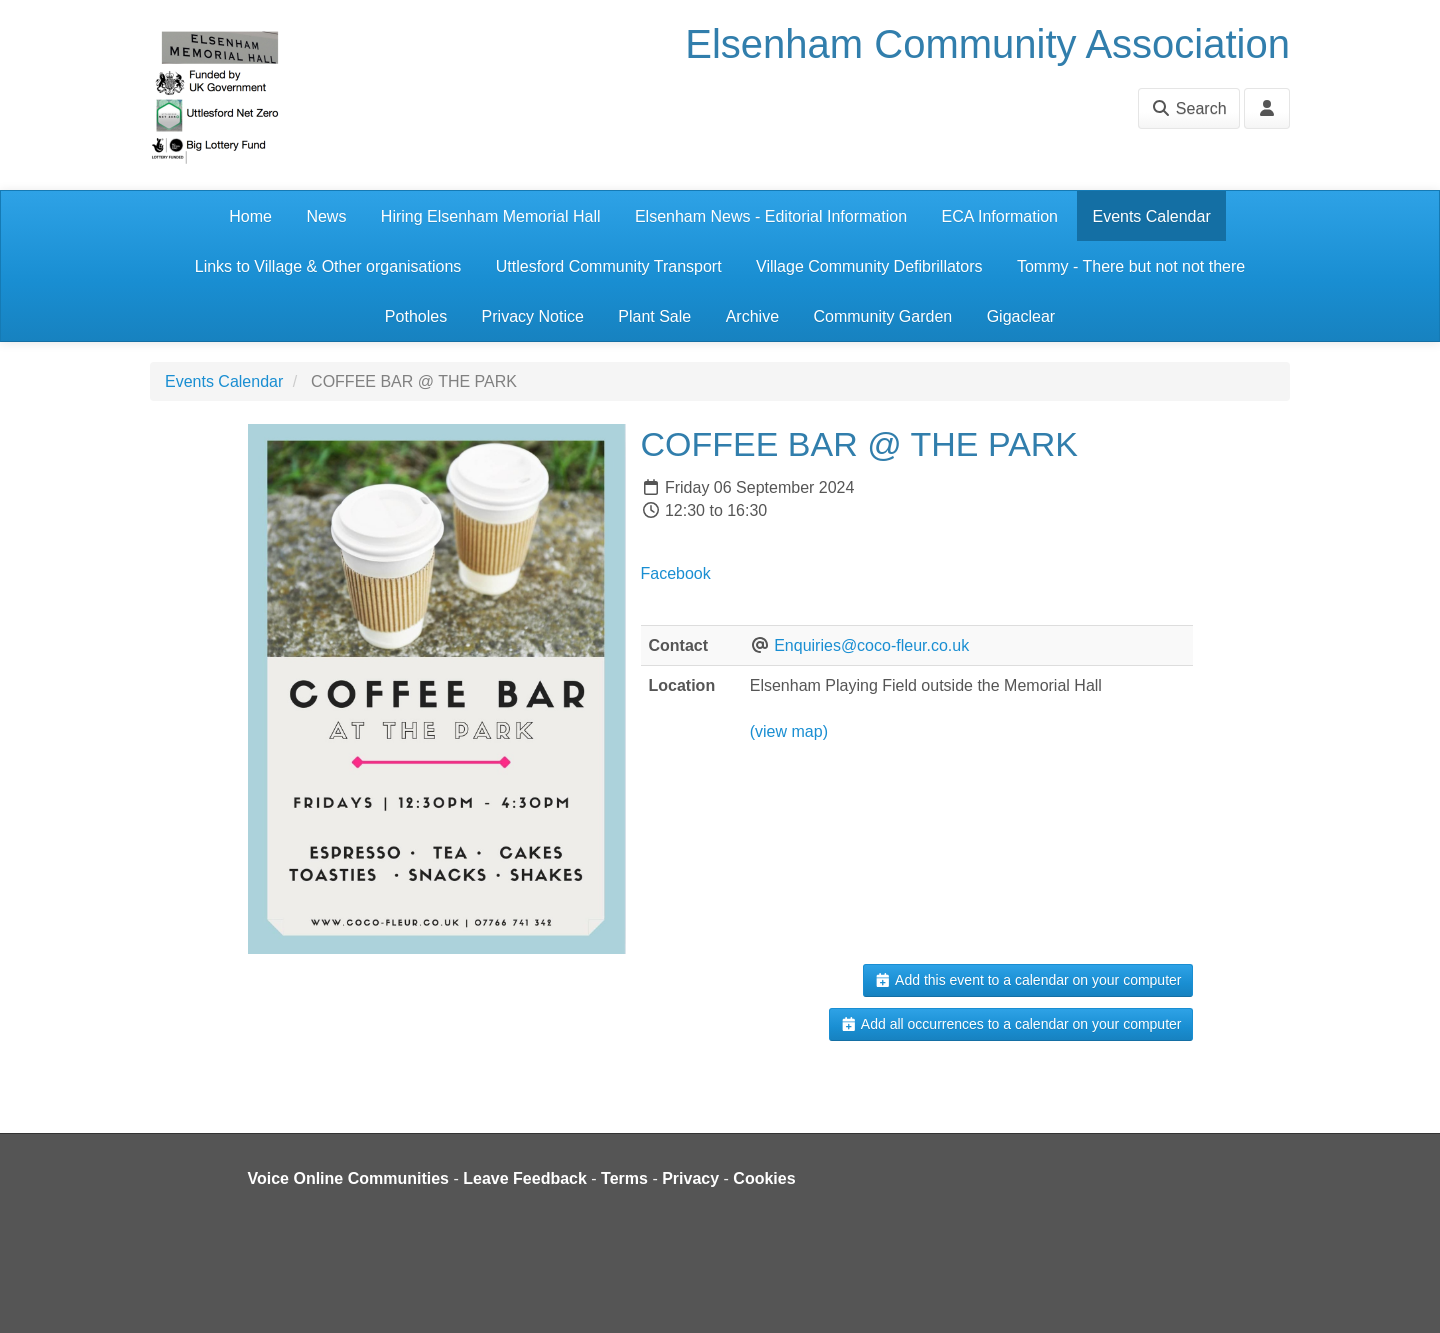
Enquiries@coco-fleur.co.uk (871, 645)
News (326, 216)
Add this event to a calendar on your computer (1027, 980)
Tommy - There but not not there (1131, 266)
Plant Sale (654, 316)
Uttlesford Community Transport (609, 266)
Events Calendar (1151, 216)
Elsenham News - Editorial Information (771, 216)
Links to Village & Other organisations (328, 266)
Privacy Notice (533, 316)
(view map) (789, 731)
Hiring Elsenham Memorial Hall (491, 216)
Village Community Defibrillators (869, 266)
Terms (624, 1178)
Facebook (676, 573)
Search (1188, 108)
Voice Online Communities (349, 1178)
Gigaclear (1021, 316)
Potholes (416, 316)
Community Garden (882, 316)
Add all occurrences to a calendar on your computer (1010, 1024)
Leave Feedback (525, 1178)
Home (250, 216)
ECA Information (1000, 216)
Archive (752, 316)
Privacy (690, 1178)
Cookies (764, 1178)
